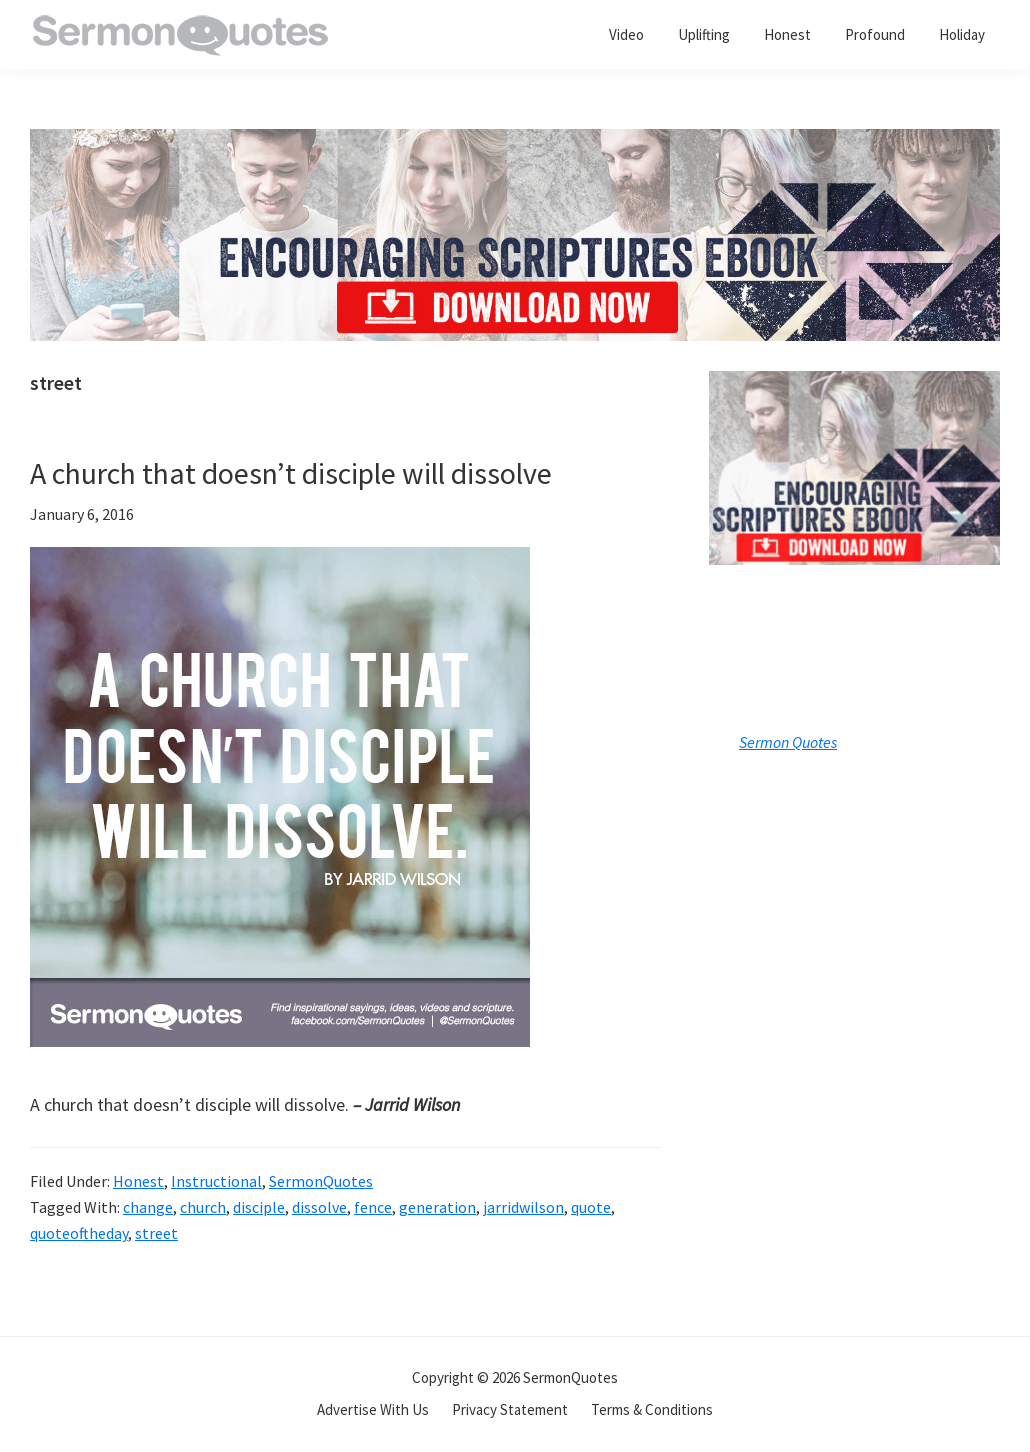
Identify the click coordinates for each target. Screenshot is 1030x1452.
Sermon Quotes (788, 742)
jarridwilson (523, 1207)
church (203, 1207)
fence (373, 1207)
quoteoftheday (79, 1233)
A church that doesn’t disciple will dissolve (291, 473)
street (156, 1233)
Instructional (216, 1181)
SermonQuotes (321, 1181)
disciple (259, 1207)
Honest (138, 1181)
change (148, 1207)
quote (591, 1207)
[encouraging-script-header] (515, 143)
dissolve (319, 1207)
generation (437, 1207)
